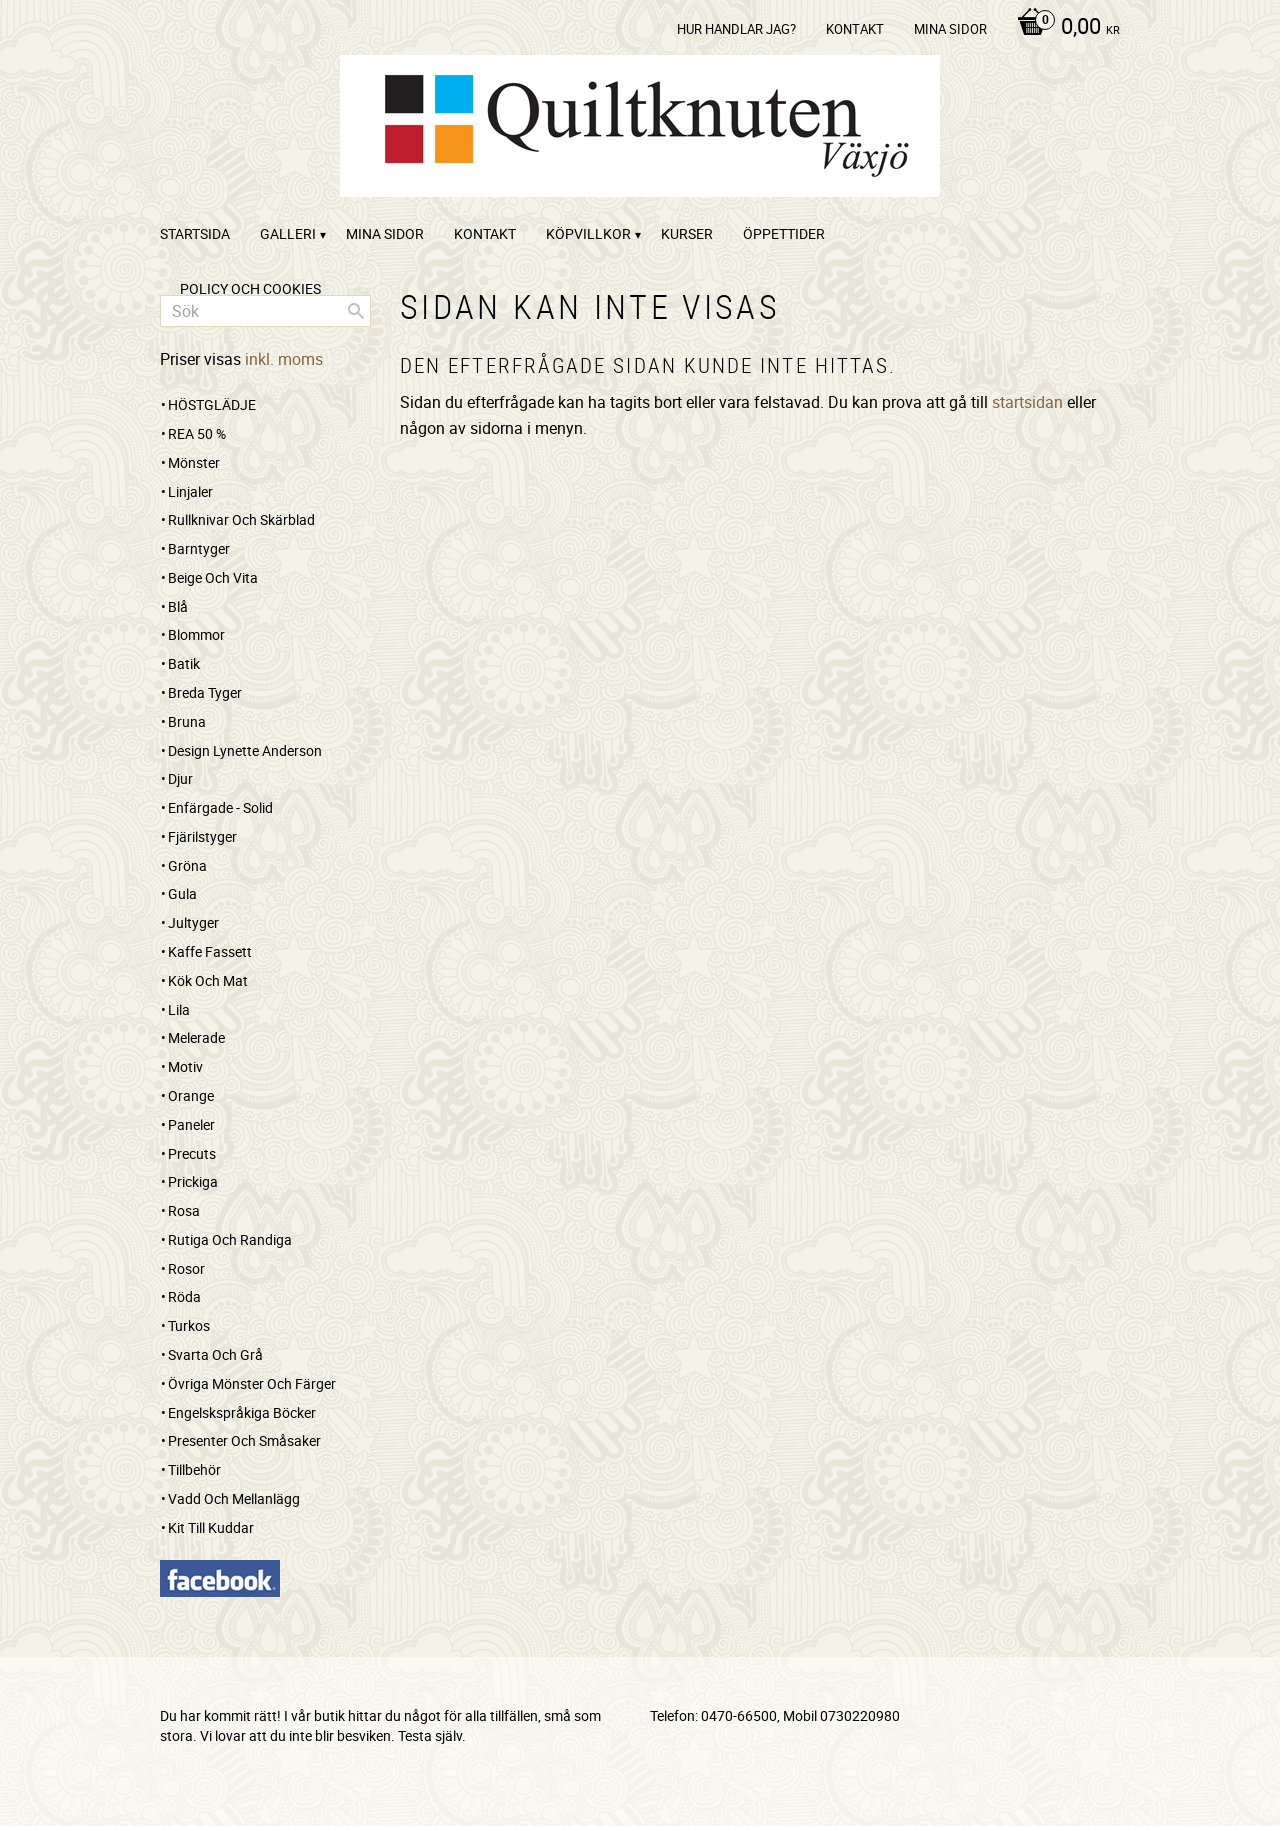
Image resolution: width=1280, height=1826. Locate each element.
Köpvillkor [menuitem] (588, 233)
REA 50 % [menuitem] (197, 433)
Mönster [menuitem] (194, 462)
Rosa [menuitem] (184, 1210)
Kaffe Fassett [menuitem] (210, 951)
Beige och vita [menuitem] (213, 577)
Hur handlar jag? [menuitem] (736, 29)
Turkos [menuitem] (189, 1325)
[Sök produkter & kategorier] (265, 311)
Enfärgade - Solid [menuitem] (220, 807)
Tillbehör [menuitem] (194, 1469)
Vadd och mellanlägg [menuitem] (234, 1498)
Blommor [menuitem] (196, 634)
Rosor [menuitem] (186, 1268)
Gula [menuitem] (182, 893)
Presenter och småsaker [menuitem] (244, 1440)
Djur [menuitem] (180, 778)
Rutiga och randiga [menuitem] (230, 1239)
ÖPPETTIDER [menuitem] (784, 233)
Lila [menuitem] (179, 1009)
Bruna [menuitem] (187, 721)
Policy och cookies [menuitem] (250, 288)
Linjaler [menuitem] (190, 491)
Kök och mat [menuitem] (208, 980)
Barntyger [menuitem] (199, 548)
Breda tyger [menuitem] (205, 692)
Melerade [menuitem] (196, 1037)
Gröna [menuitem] (187, 865)
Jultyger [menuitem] (193, 922)
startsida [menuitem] (195, 233)
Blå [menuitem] (178, 606)
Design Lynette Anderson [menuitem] (245, 750)
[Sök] (356, 311)
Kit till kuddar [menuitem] (211, 1527)
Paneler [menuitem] (191, 1124)
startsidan (1027, 402)
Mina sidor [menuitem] (950, 29)
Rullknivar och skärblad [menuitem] (241, 519)
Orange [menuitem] (191, 1095)
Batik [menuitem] (184, 663)
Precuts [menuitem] (192, 1153)
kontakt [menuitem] (855, 29)
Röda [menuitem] (184, 1296)
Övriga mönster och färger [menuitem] (252, 1383)
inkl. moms (284, 359)
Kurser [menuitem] (687, 233)
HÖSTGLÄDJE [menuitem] (212, 404)
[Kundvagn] (1063, 28)
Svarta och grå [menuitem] (215, 1354)
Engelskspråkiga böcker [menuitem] (242, 1412)
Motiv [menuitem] (185, 1066)
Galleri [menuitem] (288, 233)
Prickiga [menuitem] (193, 1181)
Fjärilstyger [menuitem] (202, 836)
